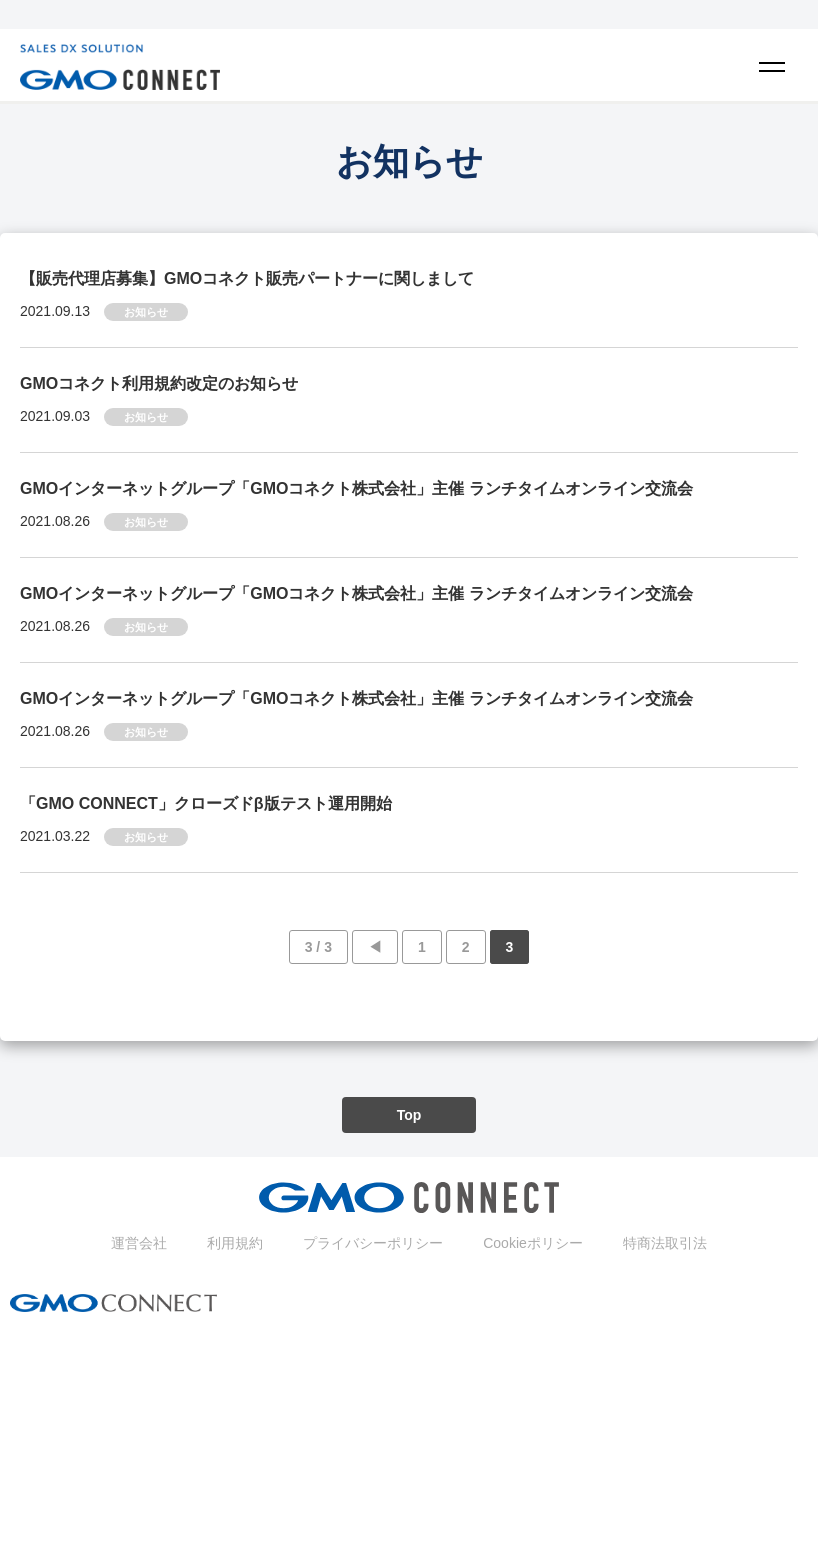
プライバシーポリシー (373, 1243)
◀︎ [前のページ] (375, 947)
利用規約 (235, 1243)
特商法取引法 (665, 1243)
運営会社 (139, 1243)
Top (409, 1115)
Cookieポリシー (533, 1243)
